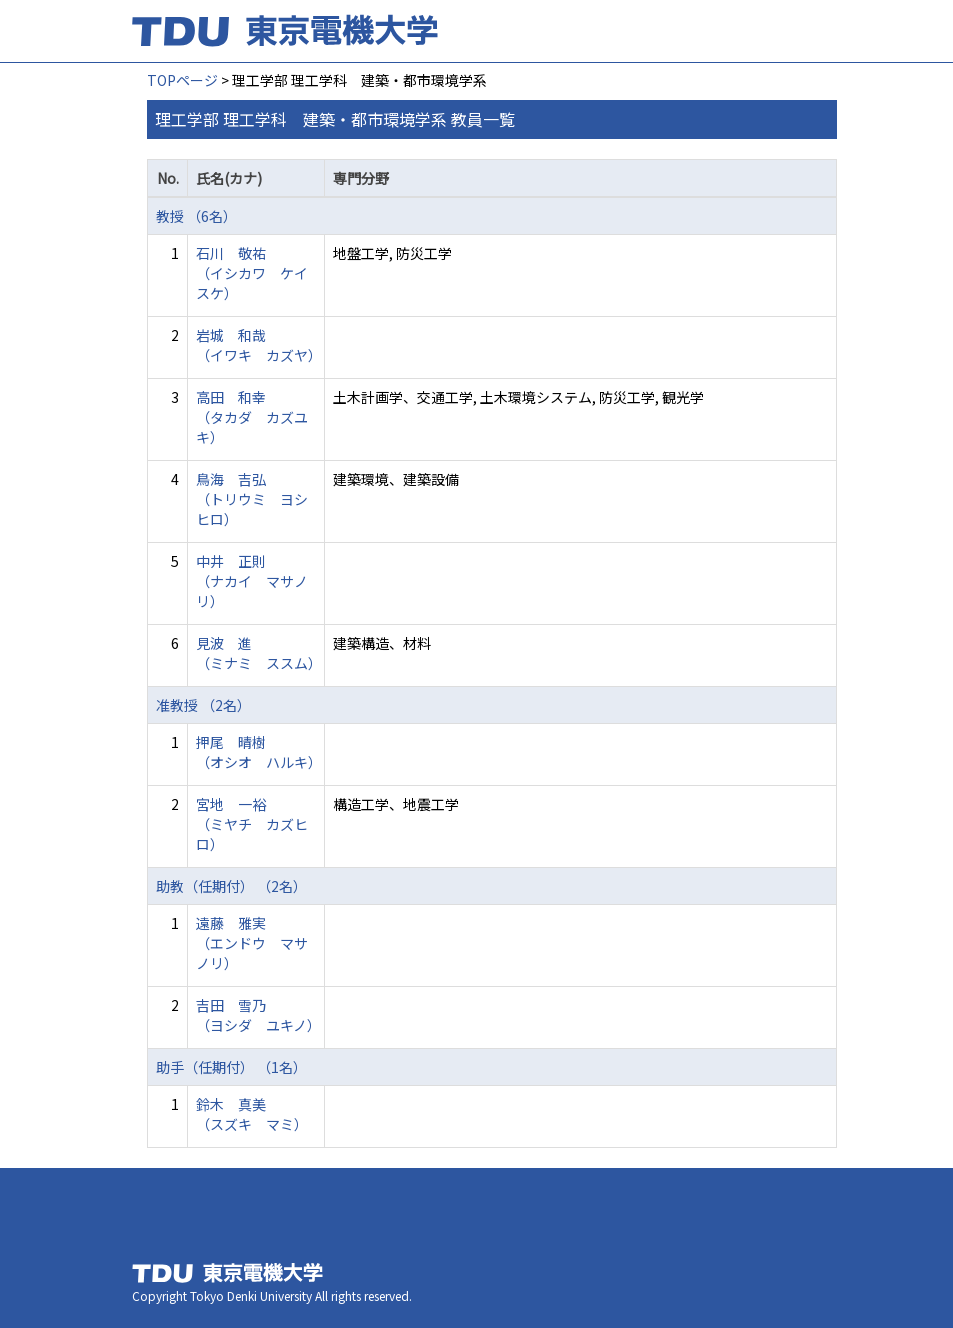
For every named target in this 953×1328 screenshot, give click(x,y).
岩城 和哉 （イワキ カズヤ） (259, 345)
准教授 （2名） (203, 705)
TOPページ (182, 80)
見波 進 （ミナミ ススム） (259, 653)
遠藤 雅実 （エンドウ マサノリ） (252, 943)
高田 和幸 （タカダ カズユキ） (252, 417)
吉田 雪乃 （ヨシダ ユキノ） (258, 1015)
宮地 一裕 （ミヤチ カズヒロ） (252, 824)
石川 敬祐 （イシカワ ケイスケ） (252, 273)
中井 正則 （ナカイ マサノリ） (252, 581)
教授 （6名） (196, 216)
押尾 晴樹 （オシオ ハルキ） (259, 752)
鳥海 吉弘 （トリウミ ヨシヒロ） (252, 499)
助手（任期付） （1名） (231, 1067)
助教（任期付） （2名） (231, 886)
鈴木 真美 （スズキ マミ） (252, 1114)
